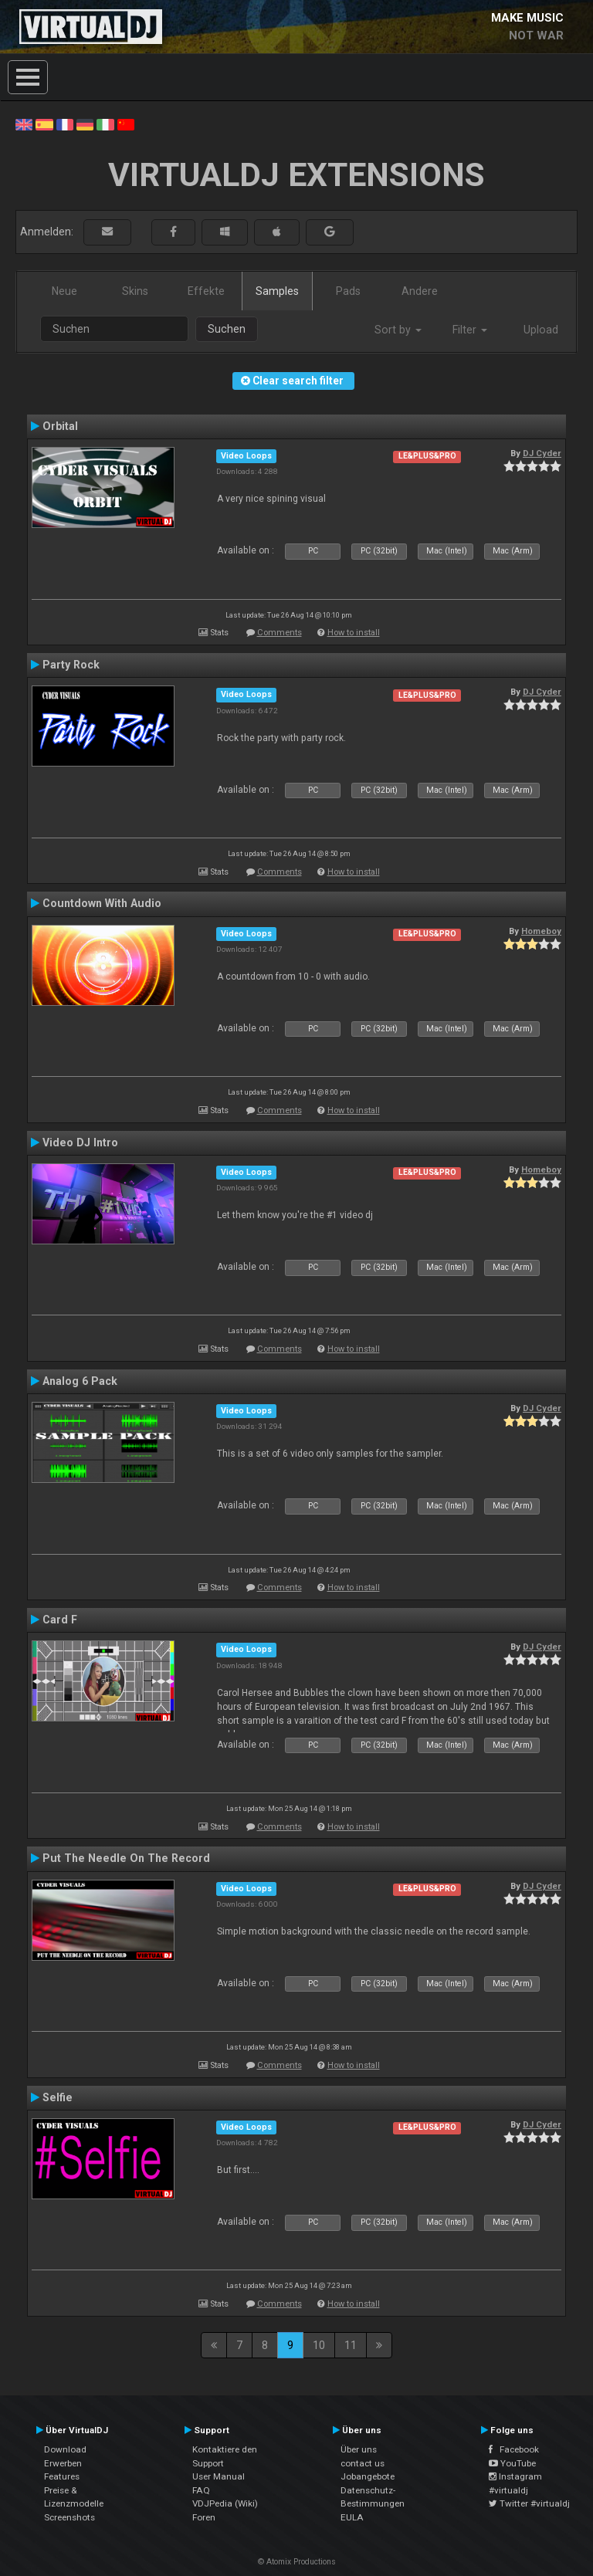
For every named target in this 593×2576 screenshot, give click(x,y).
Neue (64, 291)
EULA (352, 2517)
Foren (203, 2517)
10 (319, 2345)
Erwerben (63, 2463)
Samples (277, 291)
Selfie (57, 2097)
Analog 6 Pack (79, 1381)
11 (350, 2345)
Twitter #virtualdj (529, 2503)
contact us (363, 2463)
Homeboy (541, 931)
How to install (353, 633)
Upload (541, 329)
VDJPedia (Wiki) (225, 2503)
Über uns (359, 2449)
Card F (59, 1619)
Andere (420, 291)
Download (65, 2449)
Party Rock (71, 664)
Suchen (227, 329)
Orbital (60, 426)
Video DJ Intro (80, 1142)
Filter (469, 329)
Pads (348, 291)
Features (62, 2476)
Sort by (398, 329)
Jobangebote (368, 2476)
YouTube (512, 2463)
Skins (135, 291)
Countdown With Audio (101, 903)
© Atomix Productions (297, 2562)
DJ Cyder (542, 453)
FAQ (201, 2490)
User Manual (218, 2476)
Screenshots (69, 2517)
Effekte (206, 291)
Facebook (514, 2449)
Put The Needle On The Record (126, 1858)
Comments (279, 633)
